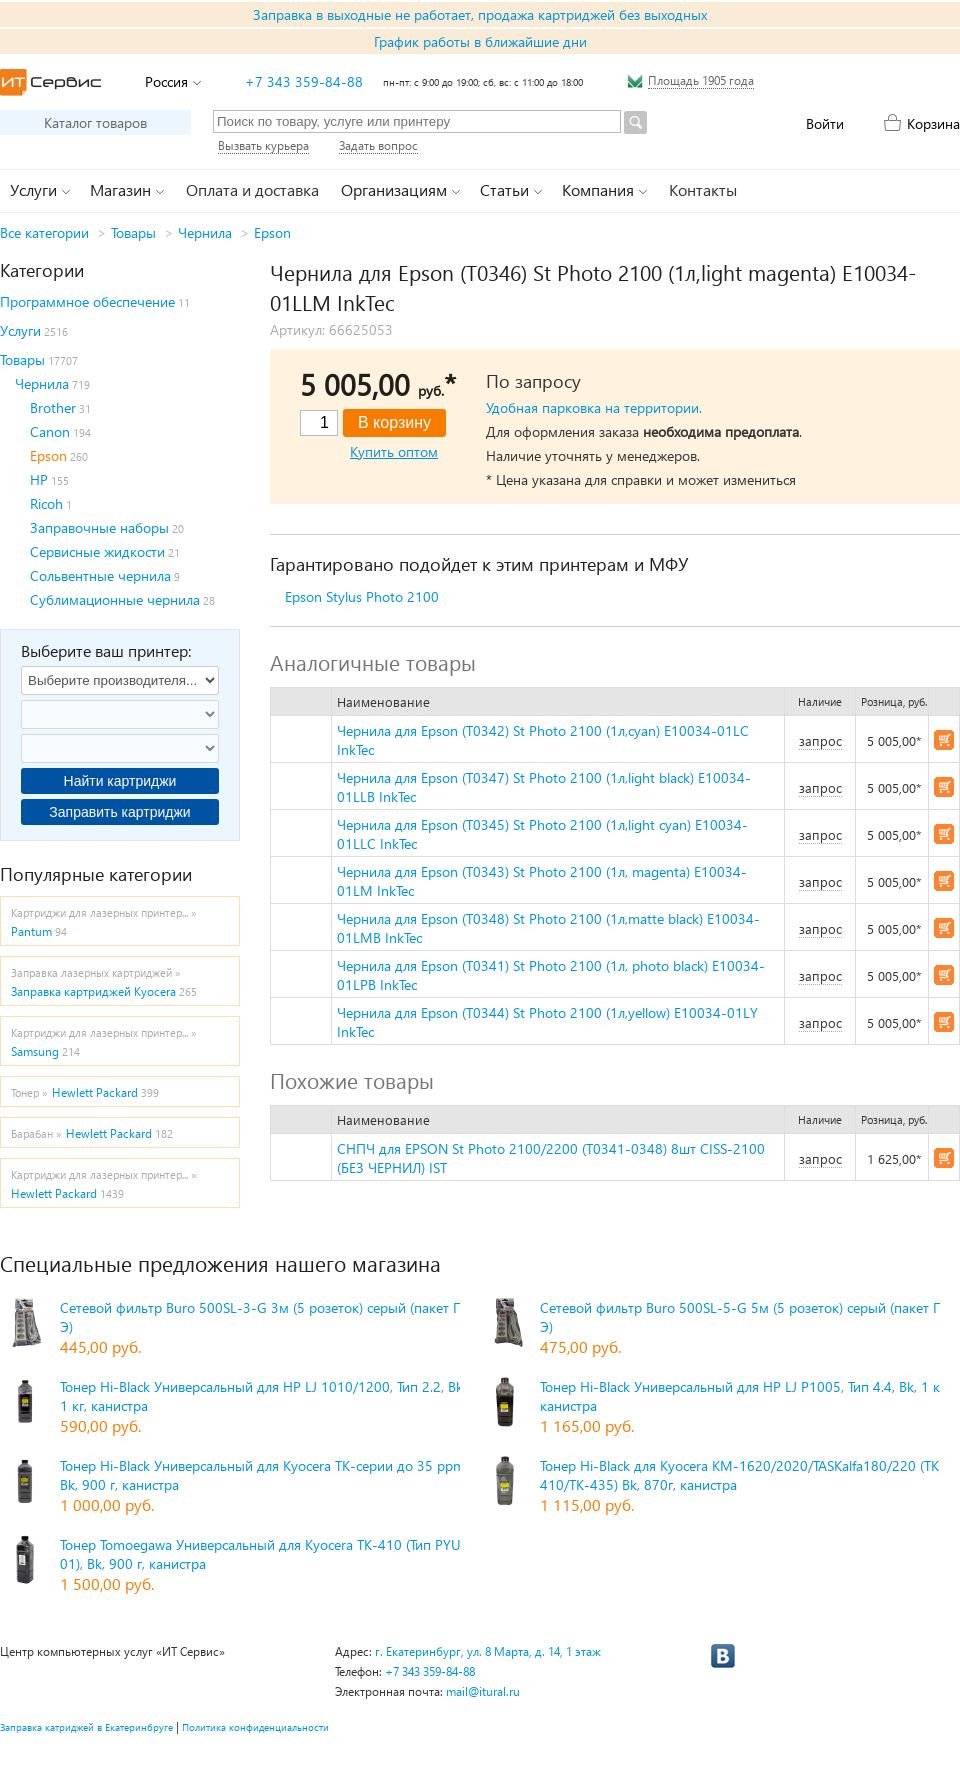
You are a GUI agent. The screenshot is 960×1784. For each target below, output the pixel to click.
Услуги (20, 330)
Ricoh (46, 503)
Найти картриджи (120, 781)
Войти (825, 123)
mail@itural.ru (483, 1691)
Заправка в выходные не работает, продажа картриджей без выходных (480, 14)
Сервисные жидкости (97, 551)
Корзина (933, 123)
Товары (133, 232)
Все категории (44, 232)
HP (39, 479)
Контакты (703, 189)
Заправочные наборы (99, 527)
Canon (50, 431)
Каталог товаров (95, 122)
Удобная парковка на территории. (594, 407)
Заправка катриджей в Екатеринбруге (86, 1727)
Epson (272, 232)
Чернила (205, 232)
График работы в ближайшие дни (480, 41)
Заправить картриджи (119, 812)
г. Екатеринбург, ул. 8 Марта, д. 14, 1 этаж (488, 1651)
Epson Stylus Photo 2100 (362, 596)
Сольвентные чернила (100, 575)
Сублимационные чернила (115, 599)
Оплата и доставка (252, 189)
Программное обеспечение (87, 301)
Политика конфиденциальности (255, 1727)
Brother (53, 407)
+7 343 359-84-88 (304, 81)
